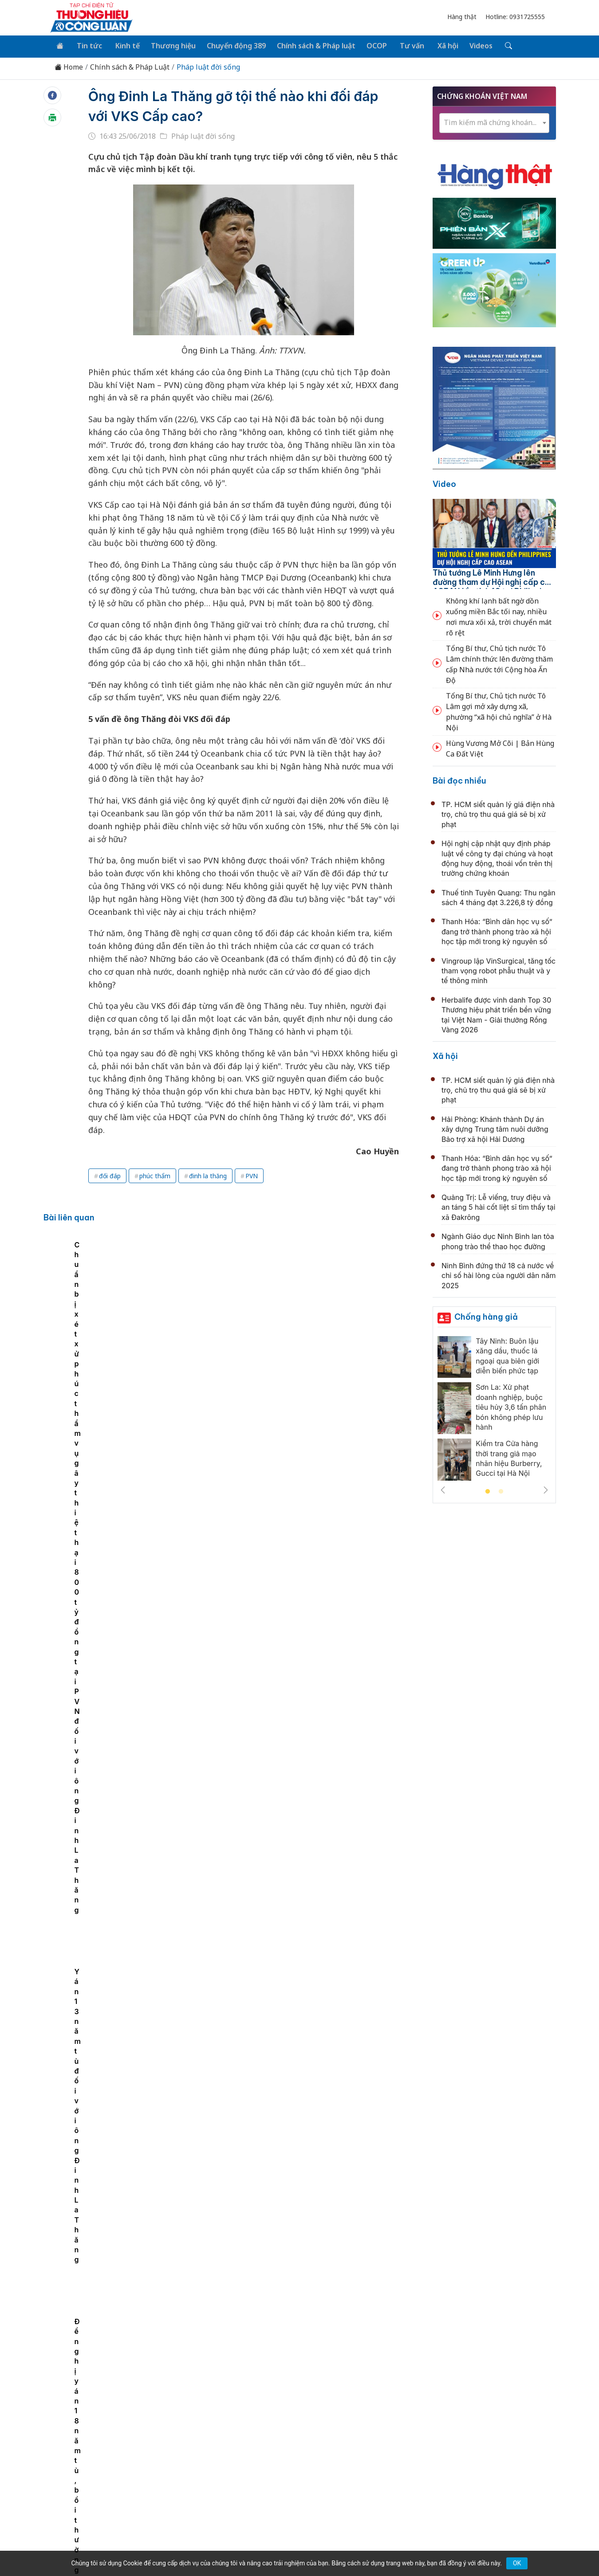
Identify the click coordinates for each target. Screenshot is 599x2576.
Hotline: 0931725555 (515, 16)
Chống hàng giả (486, 1315)
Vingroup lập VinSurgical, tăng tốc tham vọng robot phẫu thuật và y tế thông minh (498, 969)
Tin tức (87, 45)
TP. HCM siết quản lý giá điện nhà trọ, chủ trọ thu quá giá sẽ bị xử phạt (498, 813)
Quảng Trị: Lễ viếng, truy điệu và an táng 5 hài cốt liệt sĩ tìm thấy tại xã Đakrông (498, 1206)
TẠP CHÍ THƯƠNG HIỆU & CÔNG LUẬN (295, 2547)
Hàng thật (462, 16)
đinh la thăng (208, 1174)
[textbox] (494, 121)
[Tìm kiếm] (495, 45)
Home (69, 66)
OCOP (369, 45)
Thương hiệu (168, 45)
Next (545, 1489)
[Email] (90, 2485)
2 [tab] (501, 1490)
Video (444, 483)
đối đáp (110, 1174)
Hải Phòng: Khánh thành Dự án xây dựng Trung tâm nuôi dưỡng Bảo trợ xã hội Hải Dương (494, 1128)
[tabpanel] (111, 1309)
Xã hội (437, 45)
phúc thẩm (154, 1174)
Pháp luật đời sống (208, 66)
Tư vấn (403, 45)
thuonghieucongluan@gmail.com (242, 2470)
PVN (251, 1174)
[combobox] (494, 122)
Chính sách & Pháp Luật (129, 66)
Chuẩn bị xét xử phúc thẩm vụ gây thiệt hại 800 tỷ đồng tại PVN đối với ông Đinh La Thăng (238, 1328)
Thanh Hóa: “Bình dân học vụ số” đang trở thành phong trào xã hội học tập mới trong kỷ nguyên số (496, 930)
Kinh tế (123, 45)
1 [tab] (487, 1490)
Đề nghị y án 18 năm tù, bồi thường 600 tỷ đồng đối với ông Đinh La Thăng (111, 1328)
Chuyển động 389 (230, 45)
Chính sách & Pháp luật (309, 45)
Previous (442, 1489)
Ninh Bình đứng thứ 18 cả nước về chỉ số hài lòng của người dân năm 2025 (498, 1274)
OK (517, 2563)
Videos (469, 45)
